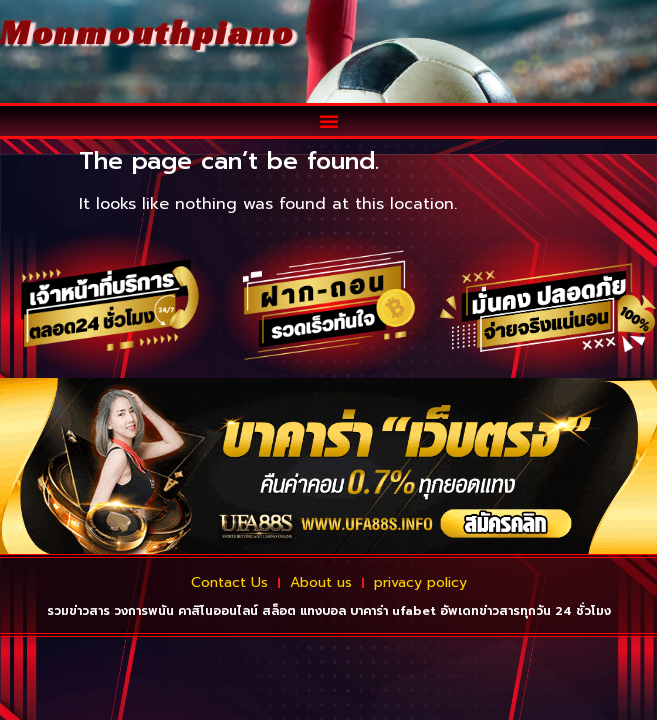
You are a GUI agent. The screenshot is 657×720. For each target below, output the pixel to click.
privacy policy (420, 582)
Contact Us (229, 582)
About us (321, 582)
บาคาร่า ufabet (393, 611)
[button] (329, 121)
